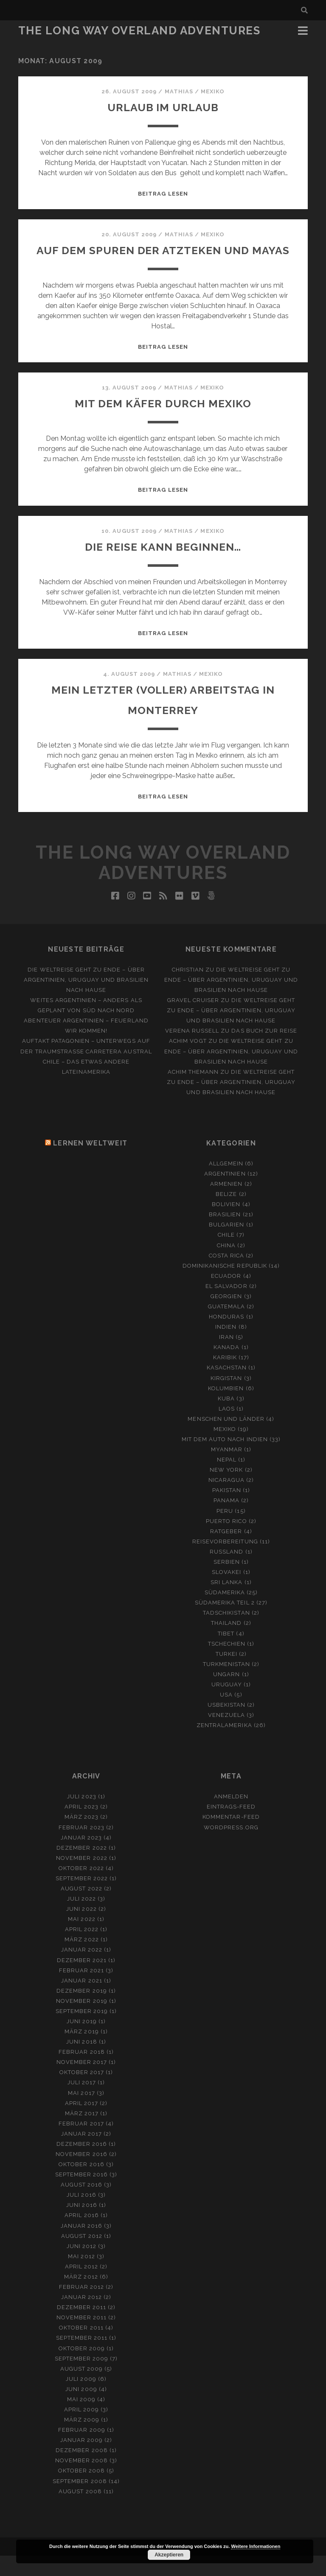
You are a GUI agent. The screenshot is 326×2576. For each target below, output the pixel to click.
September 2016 (81, 2195)
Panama (226, 1521)
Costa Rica (226, 1276)
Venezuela (226, 1735)
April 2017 (81, 2123)
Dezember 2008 (82, 2470)
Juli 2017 (81, 2103)
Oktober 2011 (81, 2348)
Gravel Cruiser (193, 1020)
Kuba (226, 1419)
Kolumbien (226, 1409)
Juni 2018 (81, 2062)
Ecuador (226, 1296)
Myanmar (226, 1470)
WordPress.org (231, 1848)
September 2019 (82, 2031)
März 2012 (81, 2297)
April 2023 (81, 1827)
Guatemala (226, 1327)
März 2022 (81, 1960)
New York (226, 1490)
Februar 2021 (81, 1991)
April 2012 (81, 2287)
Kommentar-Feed (231, 1837)
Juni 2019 (82, 2041)
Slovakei (226, 1592)
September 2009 (82, 2379)
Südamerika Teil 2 (225, 1623)
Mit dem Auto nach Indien (225, 1459)
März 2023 (81, 1837)
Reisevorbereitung (225, 1562)
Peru (224, 1531)
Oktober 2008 (81, 2491)
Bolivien (226, 1224)
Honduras (226, 1337)
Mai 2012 (81, 2277)
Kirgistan (226, 1398)
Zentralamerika (224, 1745)
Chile (226, 1255)
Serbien (227, 1582)
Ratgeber (226, 1551)
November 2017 (81, 2082)
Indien (225, 1347)
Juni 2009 (81, 2409)
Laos (227, 1429)
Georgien (226, 1316)
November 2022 (81, 1878)
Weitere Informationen (255, 2546)
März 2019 (81, 2052)
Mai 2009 (81, 2419)
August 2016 (81, 2205)
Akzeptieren (169, 2555)
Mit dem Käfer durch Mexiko (163, 423)
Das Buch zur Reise (264, 1051)
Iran (226, 1357)
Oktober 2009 (82, 2369)
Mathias (179, 91)
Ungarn (226, 1694)
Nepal (226, 1480)
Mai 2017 (81, 2113)
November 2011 (81, 2338)
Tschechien (226, 1664)
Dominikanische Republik (225, 1286)
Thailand (226, 1643)
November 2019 (81, 2021)
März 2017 (81, 2134)
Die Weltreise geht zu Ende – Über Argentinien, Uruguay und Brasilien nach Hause (86, 1000)
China (226, 1266)
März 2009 (81, 2440)
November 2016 (81, 2174)
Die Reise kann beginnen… (163, 566)
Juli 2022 (81, 1919)
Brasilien (225, 1235)
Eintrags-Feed (231, 1827)
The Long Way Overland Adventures (139, 30)
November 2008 (81, 2481)
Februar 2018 (82, 2072)
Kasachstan (227, 1388)
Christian (188, 990)
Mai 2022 (81, 1939)
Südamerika (225, 1613)
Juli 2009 (81, 2399)
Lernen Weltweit (90, 1163)
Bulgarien (226, 1245)
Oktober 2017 (81, 2092)
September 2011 (82, 2358)
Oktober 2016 (81, 2184)
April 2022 (81, 1949)
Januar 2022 (81, 1970)
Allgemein (226, 1184)
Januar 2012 (81, 2317)
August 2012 (81, 2256)
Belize (226, 1214)
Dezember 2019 (81, 2011)
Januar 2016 (81, 2246)
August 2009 (81, 2389)
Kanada (226, 1367)
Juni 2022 (81, 1929)
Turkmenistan (226, 1684)
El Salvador (226, 1306)
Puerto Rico (226, 1541)
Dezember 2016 (81, 2164)
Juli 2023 (81, 1817)
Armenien (226, 1204)
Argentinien (224, 1194)
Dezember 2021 (82, 1980)
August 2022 (81, 1909)
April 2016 (81, 2235)
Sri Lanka (226, 1602)
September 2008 (80, 2501)
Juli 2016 (81, 2215)
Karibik (225, 1378)
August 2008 (80, 2512)
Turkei (226, 1674)
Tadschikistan (226, 1633)
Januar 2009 (81, 2460)
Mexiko (213, 91)
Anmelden (231, 1817)
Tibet (226, 1654)
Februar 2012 (81, 2307)
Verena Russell (192, 1051)
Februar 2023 (81, 1848)
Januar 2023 (81, 1858)
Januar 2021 (81, 2001)
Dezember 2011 (82, 2327)
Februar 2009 (81, 2450)
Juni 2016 (81, 2225)
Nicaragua (226, 1500)
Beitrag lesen (163, 193)
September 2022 (82, 1899)
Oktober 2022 (81, 1888)
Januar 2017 (81, 2154)
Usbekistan (226, 1725)
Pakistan (226, 1510)
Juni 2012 (81, 2266)
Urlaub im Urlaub (163, 106)
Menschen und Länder (226, 1439)
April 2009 (81, 2430)
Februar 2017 (81, 2144)
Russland (226, 1572)
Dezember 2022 (81, 1868)
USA (226, 1715)
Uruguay (226, 1705)
